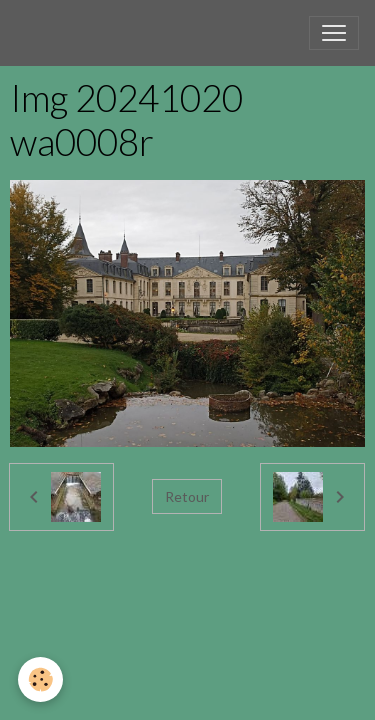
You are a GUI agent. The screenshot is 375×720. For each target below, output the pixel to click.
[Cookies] (40, 679)
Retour (187, 496)
